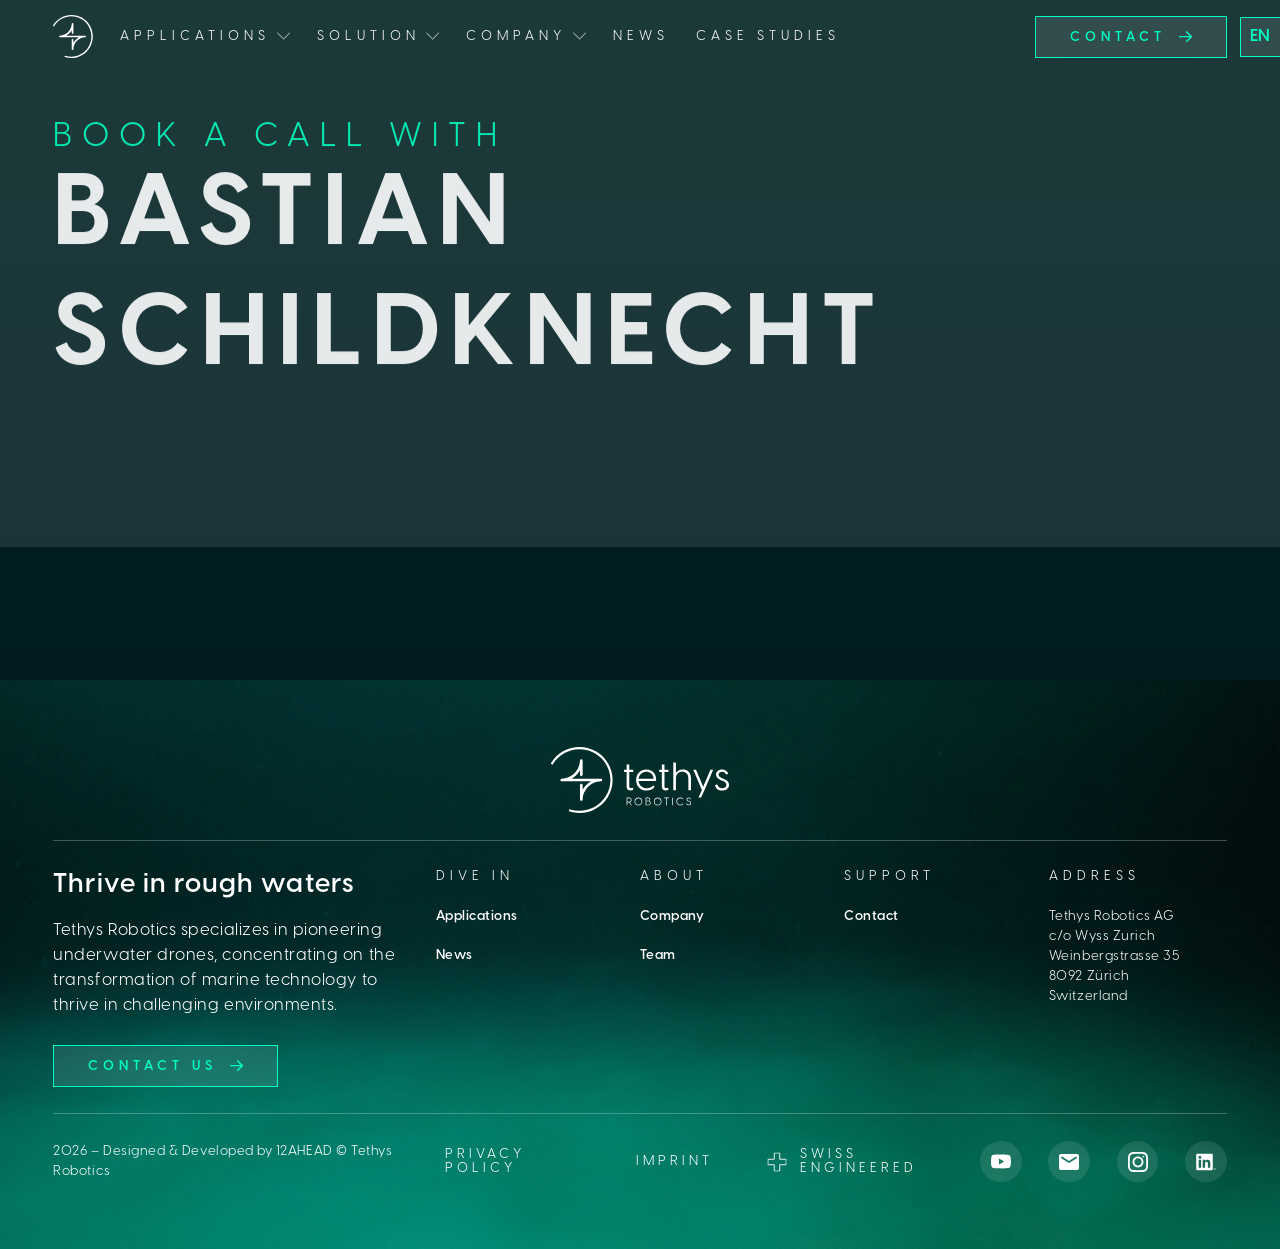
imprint (674, 1161)
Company (672, 916)
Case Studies (768, 36)
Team (658, 955)
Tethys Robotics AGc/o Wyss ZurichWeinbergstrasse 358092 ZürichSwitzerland (1115, 956)
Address (1094, 876)
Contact (871, 916)
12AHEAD (304, 1151)
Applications (477, 916)
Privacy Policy (485, 1161)
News (641, 36)
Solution (368, 36)
